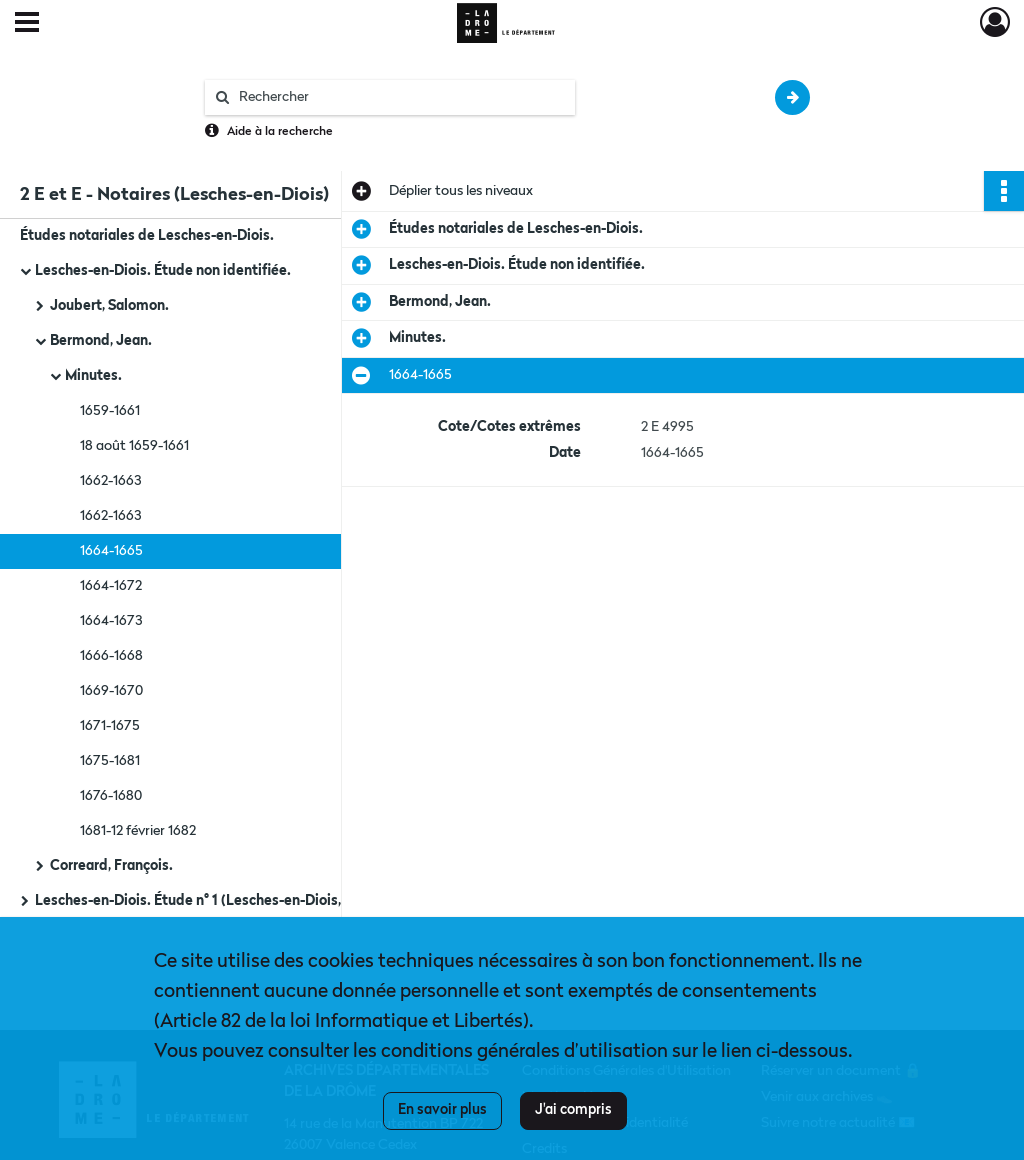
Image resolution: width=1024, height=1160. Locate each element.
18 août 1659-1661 (134, 446)
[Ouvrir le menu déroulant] (27, 24)
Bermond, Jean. (101, 341)
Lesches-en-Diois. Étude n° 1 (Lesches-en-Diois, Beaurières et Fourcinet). (235, 901)
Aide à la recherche (280, 132)
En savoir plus (442, 1110)
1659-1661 (110, 411)
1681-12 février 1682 (138, 831)
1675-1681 (110, 761)
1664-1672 (111, 586)
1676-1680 (111, 796)
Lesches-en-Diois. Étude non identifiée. (163, 271)
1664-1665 (111, 551)
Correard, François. (111, 866)
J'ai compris (573, 1110)
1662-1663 (110, 481)
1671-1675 (110, 726)
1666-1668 (111, 656)
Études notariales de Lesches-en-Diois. (147, 236)
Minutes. (93, 376)
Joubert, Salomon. (109, 306)
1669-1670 (111, 691)
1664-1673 (111, 621)
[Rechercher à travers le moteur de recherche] (400, 97)
